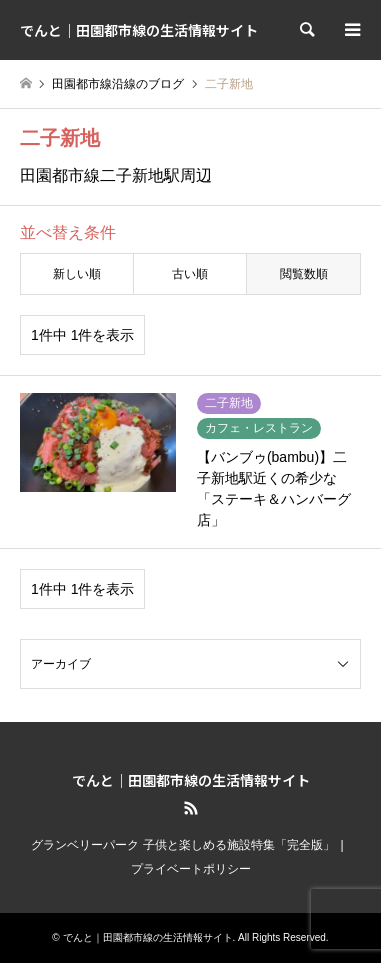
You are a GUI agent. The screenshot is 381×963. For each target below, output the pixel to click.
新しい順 (77, 274)
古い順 (190, 274)
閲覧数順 (304, 274)
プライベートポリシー (191, 869)
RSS (191, 808)
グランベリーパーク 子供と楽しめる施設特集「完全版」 (182, 845)
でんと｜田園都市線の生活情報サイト (191, 780)
